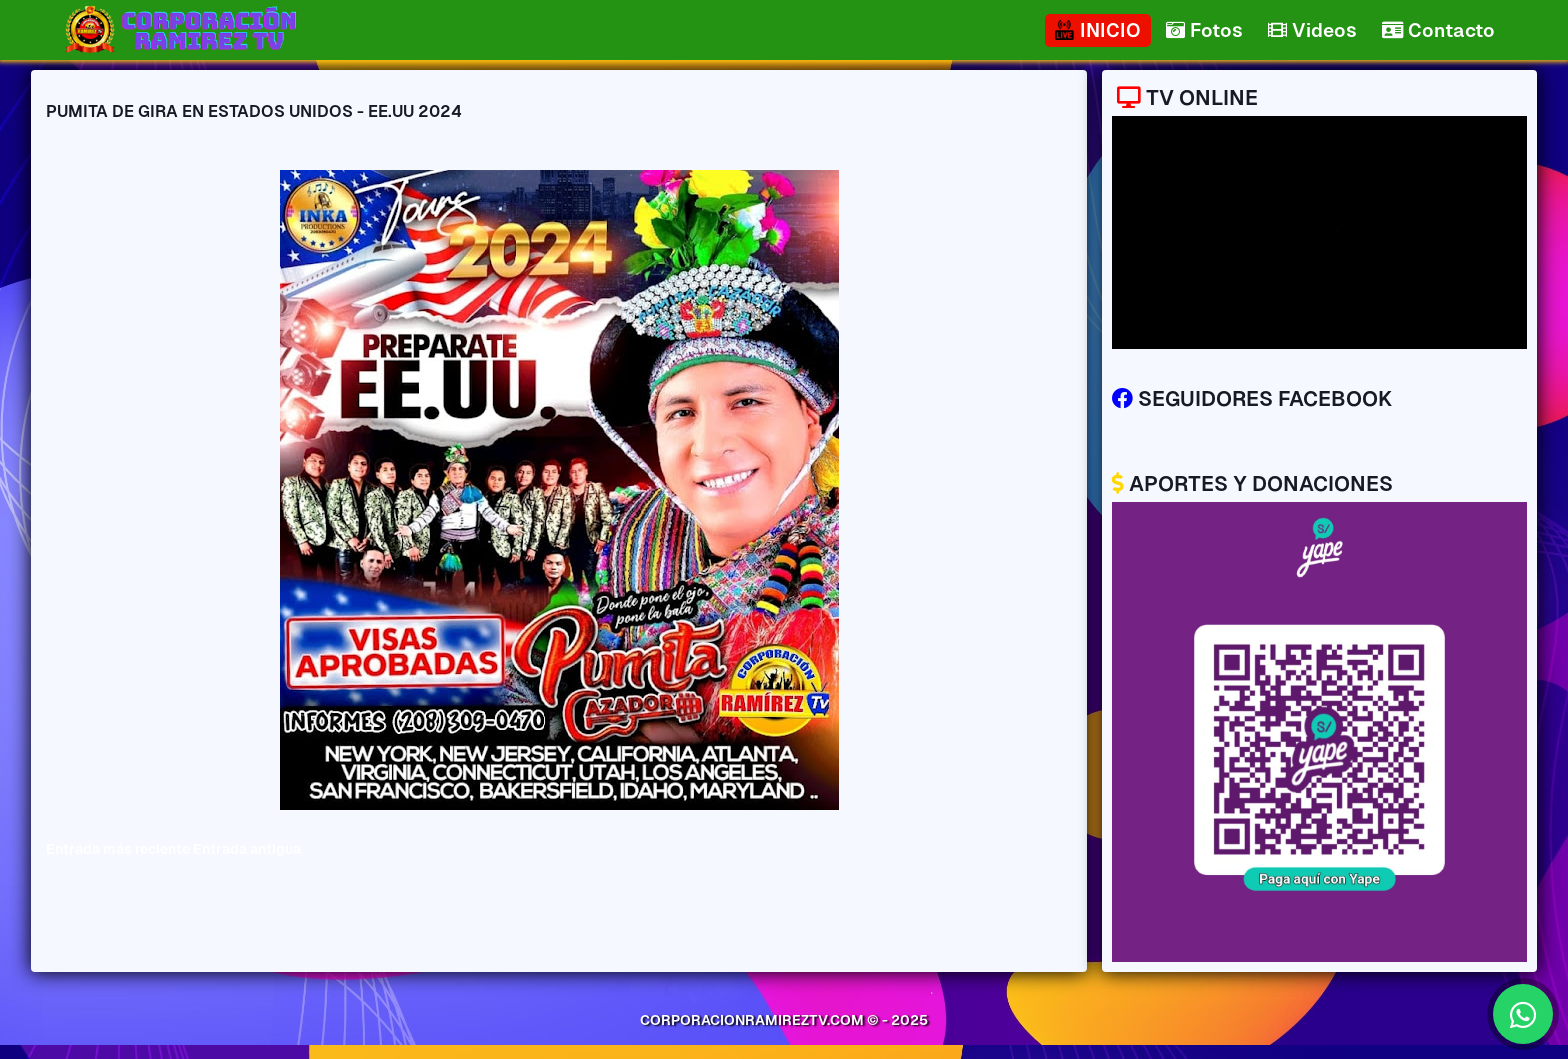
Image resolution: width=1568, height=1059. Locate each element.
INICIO (1098, 30)
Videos (1312, 30)
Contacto (1438, 30)
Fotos (1204, 30)
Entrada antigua (247, 849)
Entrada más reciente (118, 849)
